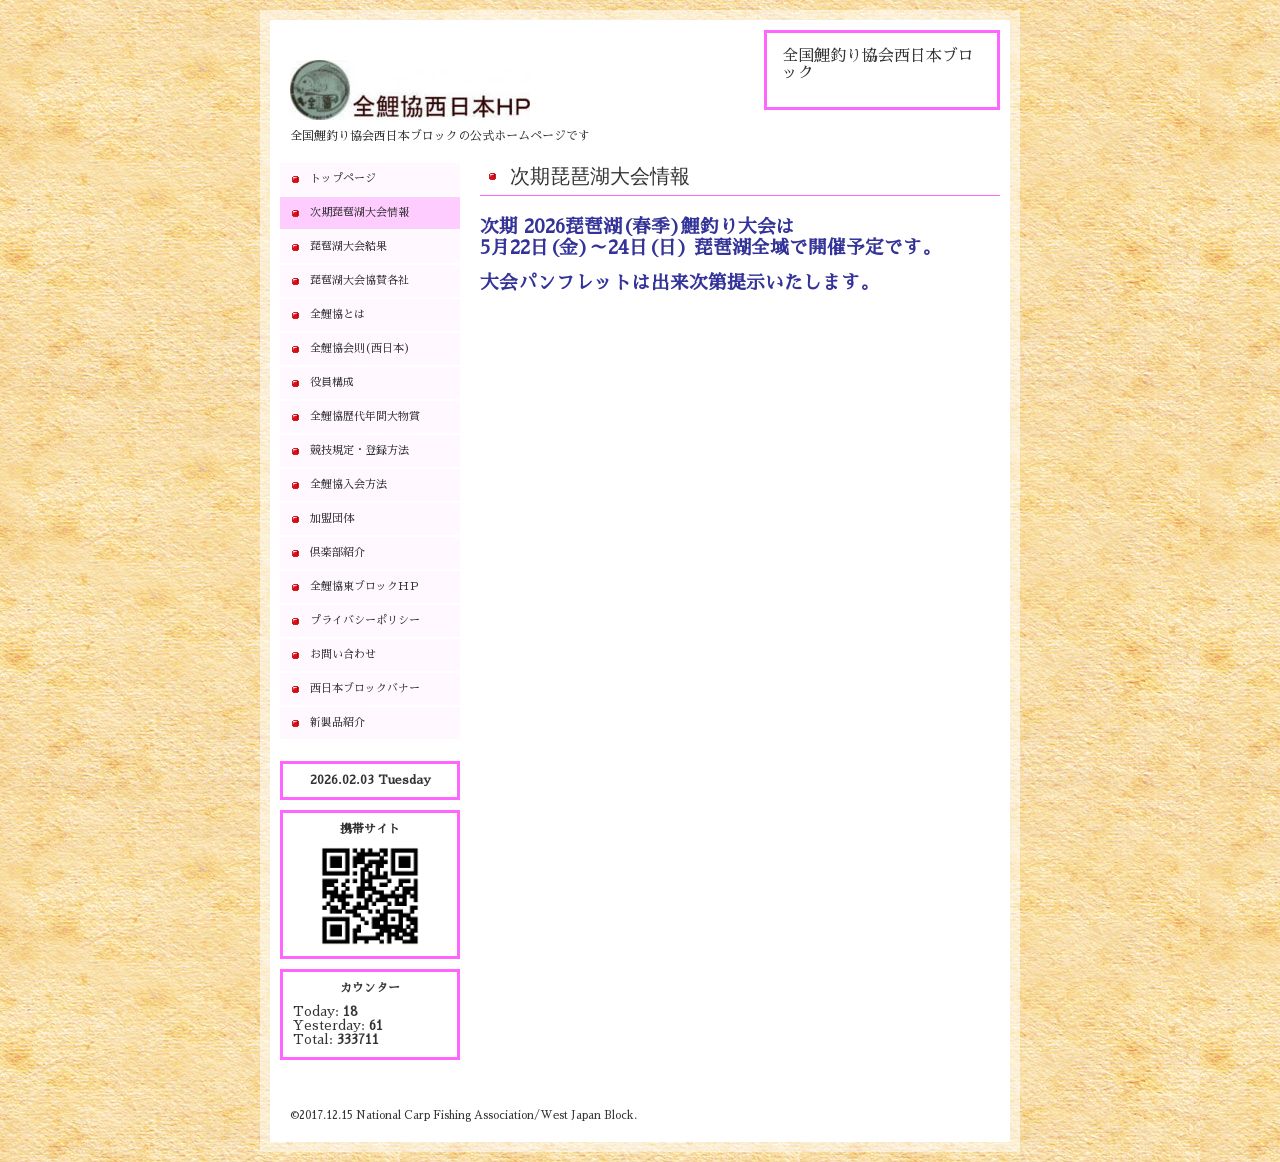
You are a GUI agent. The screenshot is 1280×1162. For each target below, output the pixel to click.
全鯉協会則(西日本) (360, 348)
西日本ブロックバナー (365, 688)
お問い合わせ (343, 654)
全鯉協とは (337, 314)
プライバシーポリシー (365, 620)
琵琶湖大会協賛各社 (359, 280)
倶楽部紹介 (337, 552)
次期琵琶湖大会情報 (359, 212)
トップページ (343, 178)
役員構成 (332, 382)
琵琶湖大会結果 (348, 246)
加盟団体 (332, 518)
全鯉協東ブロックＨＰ (365, 586)
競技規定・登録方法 (359, 450)
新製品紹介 (337, 722)
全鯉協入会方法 (348, 484)
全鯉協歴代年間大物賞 (365, 416)
